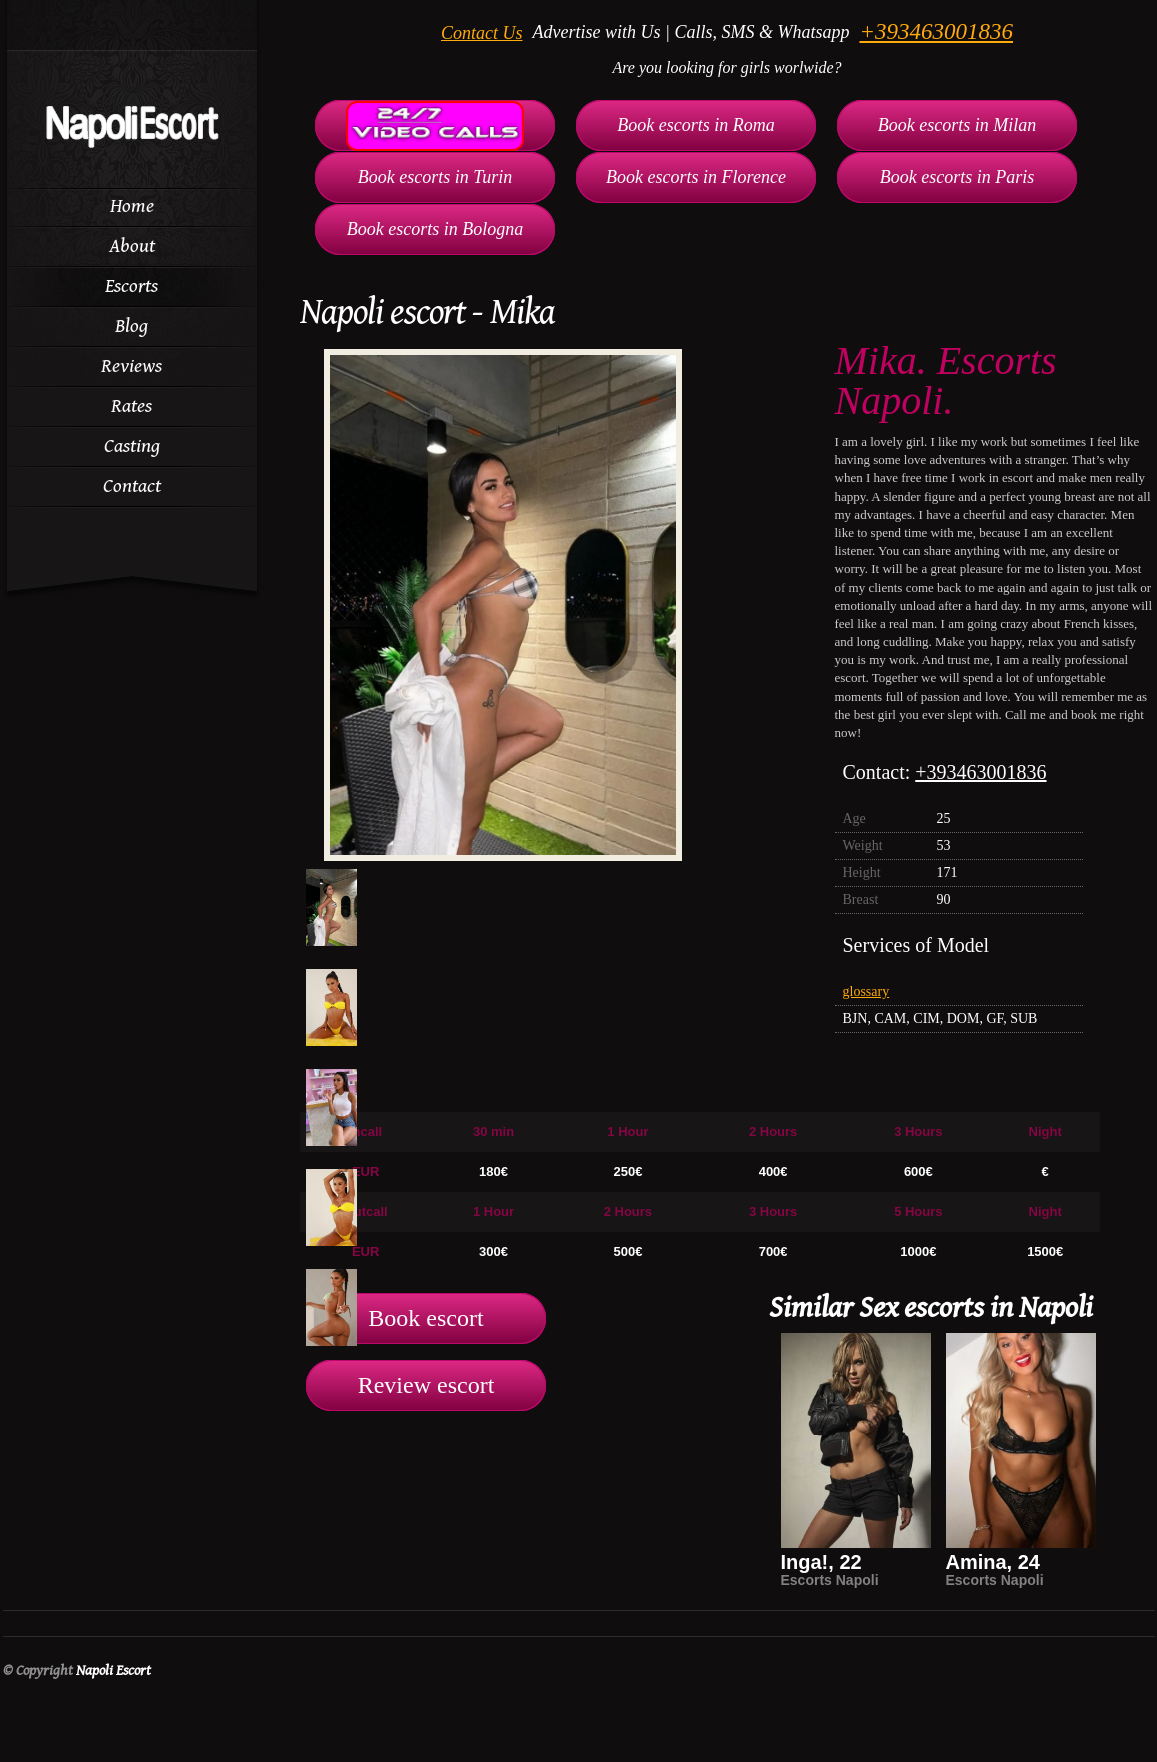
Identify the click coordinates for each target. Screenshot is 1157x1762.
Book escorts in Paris (957, 177)
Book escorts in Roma (695, 125)
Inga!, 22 (821, 1562)
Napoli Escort (113, 1670)
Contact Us (482, 33)
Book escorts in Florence (696, 177)
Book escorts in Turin (435, 177)
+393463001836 (936, 31)
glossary (866, 991)
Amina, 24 (993, 1562)
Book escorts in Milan (957, 125)
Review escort (426, 1385)
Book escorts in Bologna (435, 229)
